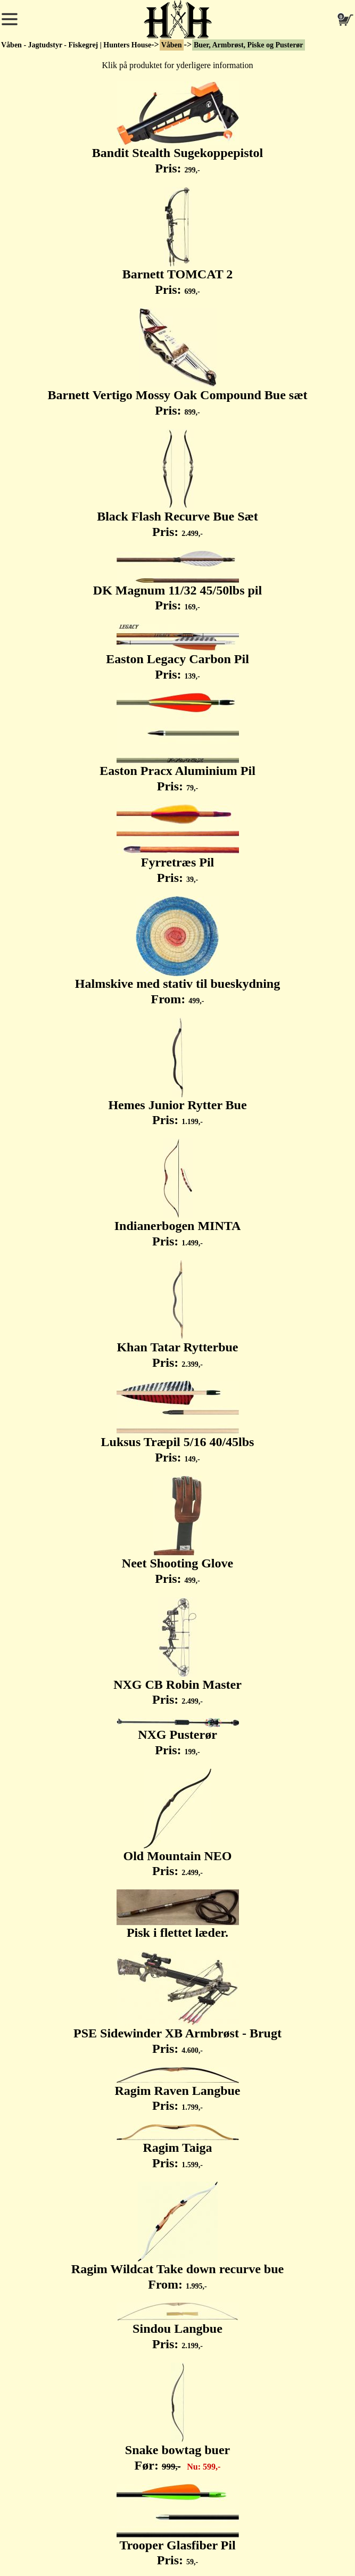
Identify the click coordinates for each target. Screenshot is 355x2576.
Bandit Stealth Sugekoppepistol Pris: (177, 128)
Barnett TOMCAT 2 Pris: (177, 241)
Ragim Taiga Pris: (178, 2147)
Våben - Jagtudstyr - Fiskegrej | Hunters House (76, 45)
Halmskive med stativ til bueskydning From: (177, 951)
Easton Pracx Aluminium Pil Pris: (177, 743)
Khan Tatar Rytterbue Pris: (177, 1314)
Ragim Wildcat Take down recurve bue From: (177, 2236)
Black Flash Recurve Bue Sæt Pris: (177, 484)
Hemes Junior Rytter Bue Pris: (177, 1072)
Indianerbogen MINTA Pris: (177, 1193)
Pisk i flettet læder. (178, 1914)
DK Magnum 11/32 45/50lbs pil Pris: (177, 581)
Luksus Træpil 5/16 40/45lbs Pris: (177, 1422)
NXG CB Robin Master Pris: (177, 1652)
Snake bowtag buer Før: (177, 2417)
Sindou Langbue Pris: (178, 2326)
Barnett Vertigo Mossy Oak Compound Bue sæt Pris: (177, 362)
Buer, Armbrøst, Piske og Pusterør (248, 45)
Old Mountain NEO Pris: (177, 1823)
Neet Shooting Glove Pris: (177, 1531)
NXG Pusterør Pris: (178, 1737)
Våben (171, 45)
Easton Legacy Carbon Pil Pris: (177, 652)
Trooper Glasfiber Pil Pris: (178, 2525)
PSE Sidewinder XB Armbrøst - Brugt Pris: (177, 2003)
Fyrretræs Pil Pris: (178, 844)
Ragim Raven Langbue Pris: (177, 2090)
